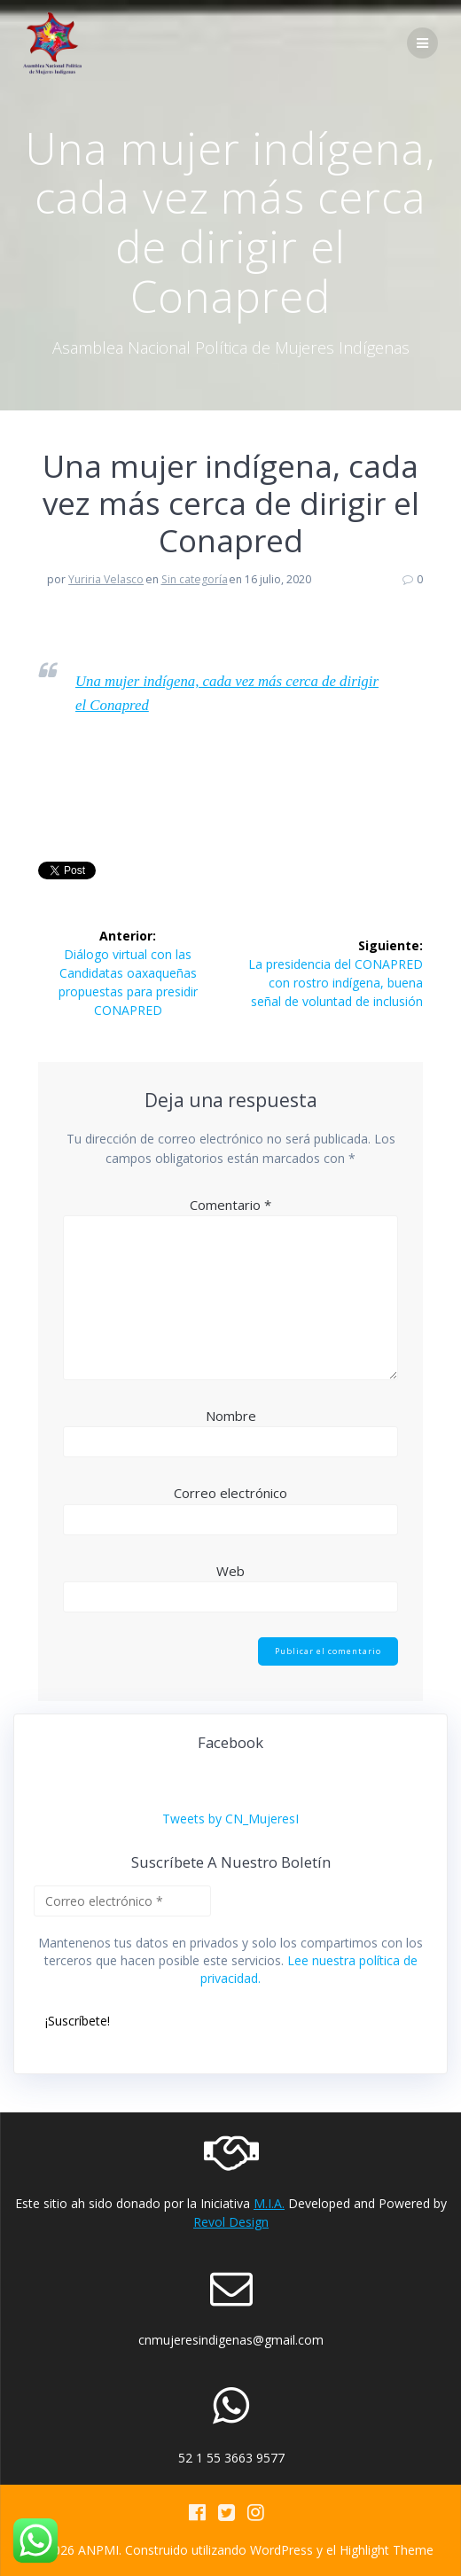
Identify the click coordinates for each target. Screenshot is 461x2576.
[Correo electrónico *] (122, 1900)
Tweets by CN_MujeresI (230, 1818)
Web (230, 1571)
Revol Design (231, 2221)
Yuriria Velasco (106, 579)
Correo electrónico (230, 1493)
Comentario (230, 1205)
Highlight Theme (387, 2549)
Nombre (231, 1416)
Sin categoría (194, 579)
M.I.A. (269, 2203)
